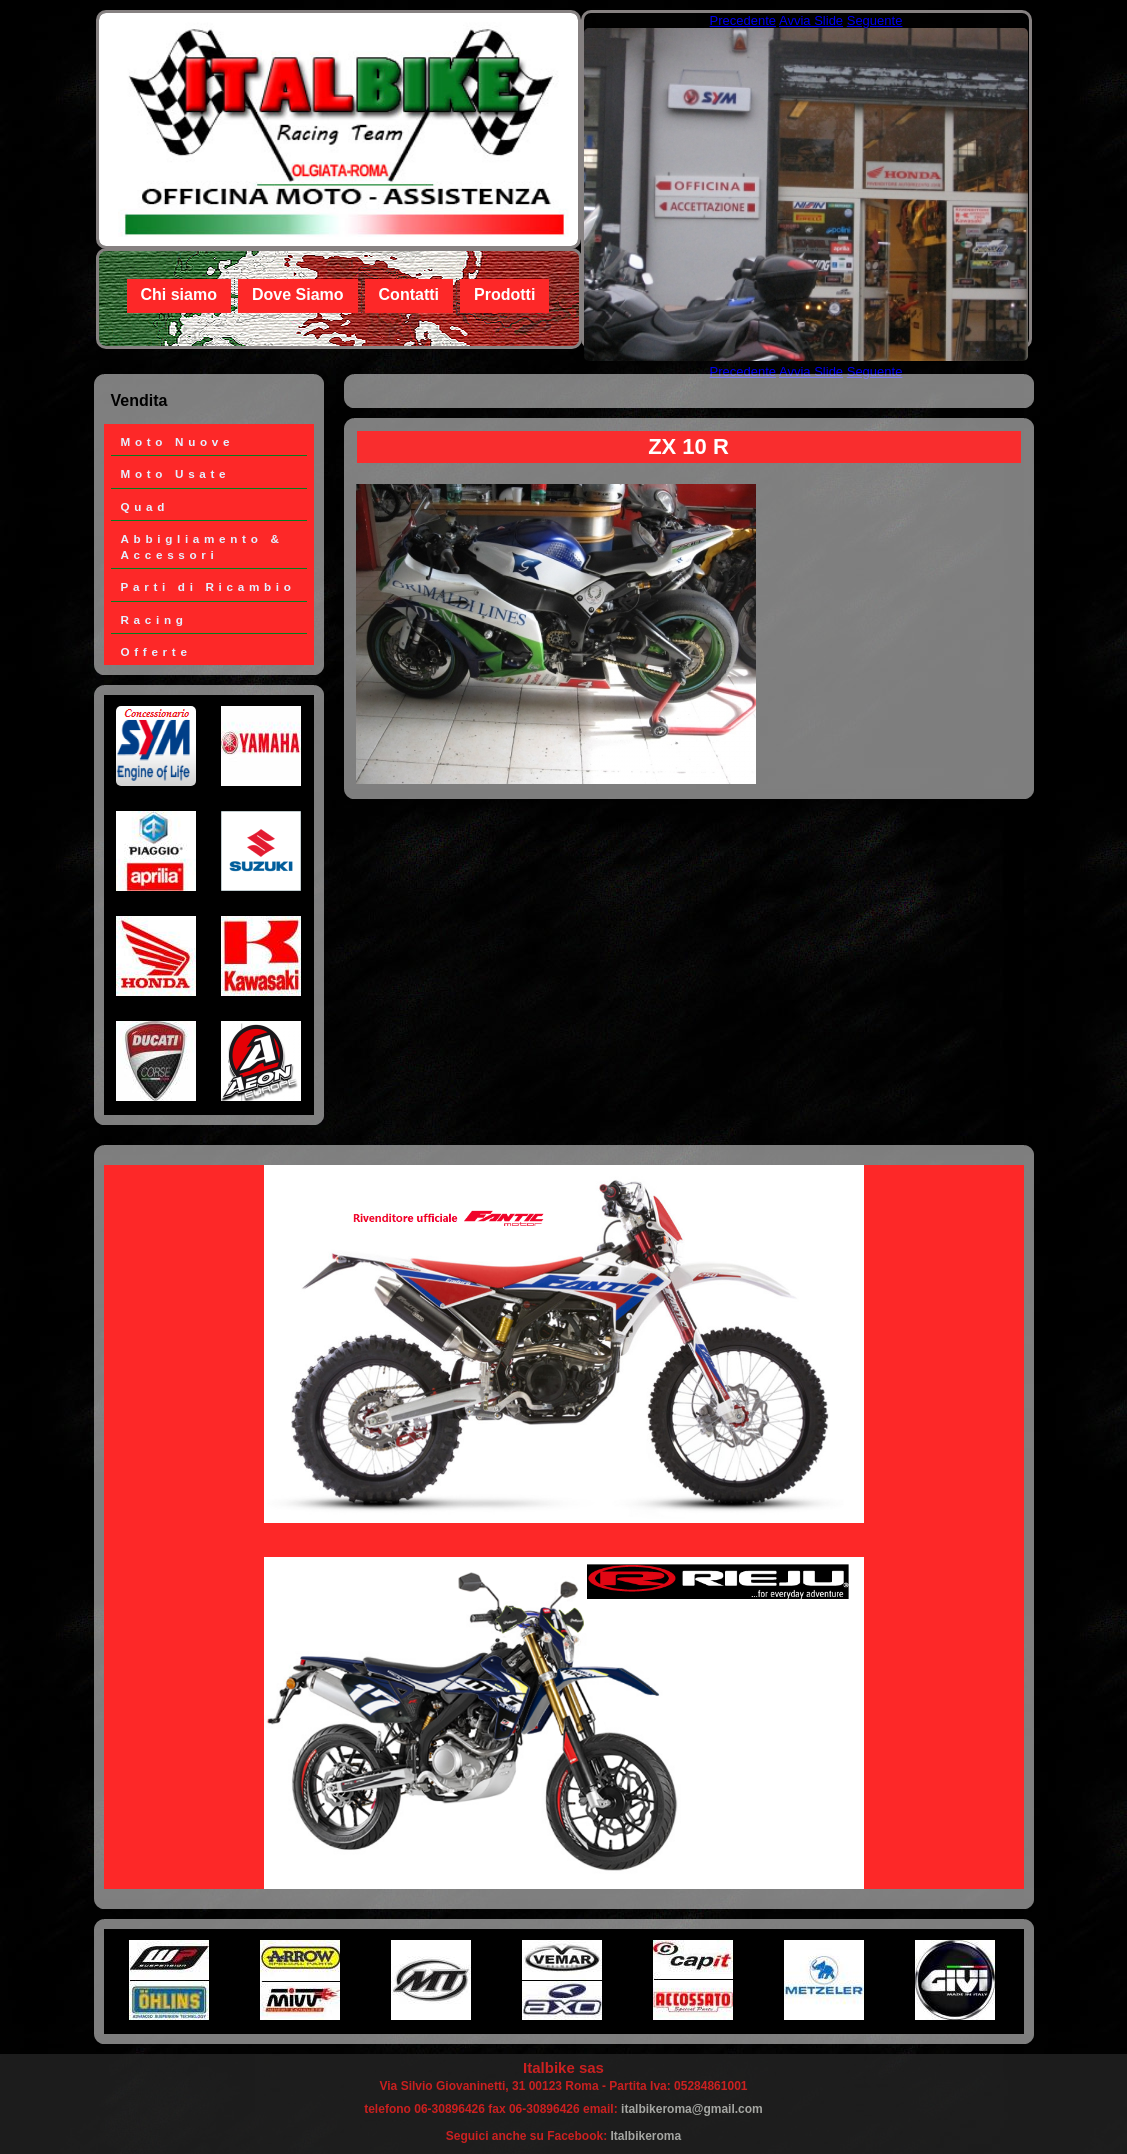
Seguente (875, 20)
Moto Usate (176, 473)
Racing (154, 619)
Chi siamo (179, 294)
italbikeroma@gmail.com (692, 2109)
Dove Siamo (298, 294)
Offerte (156, 651)
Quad (145, 506)
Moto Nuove (178, 441)
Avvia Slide (811, 20)
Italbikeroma (646, 2136)
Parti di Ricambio (208, 586)
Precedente (743, 20)
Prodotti (504, 294)
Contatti (409, 294)
